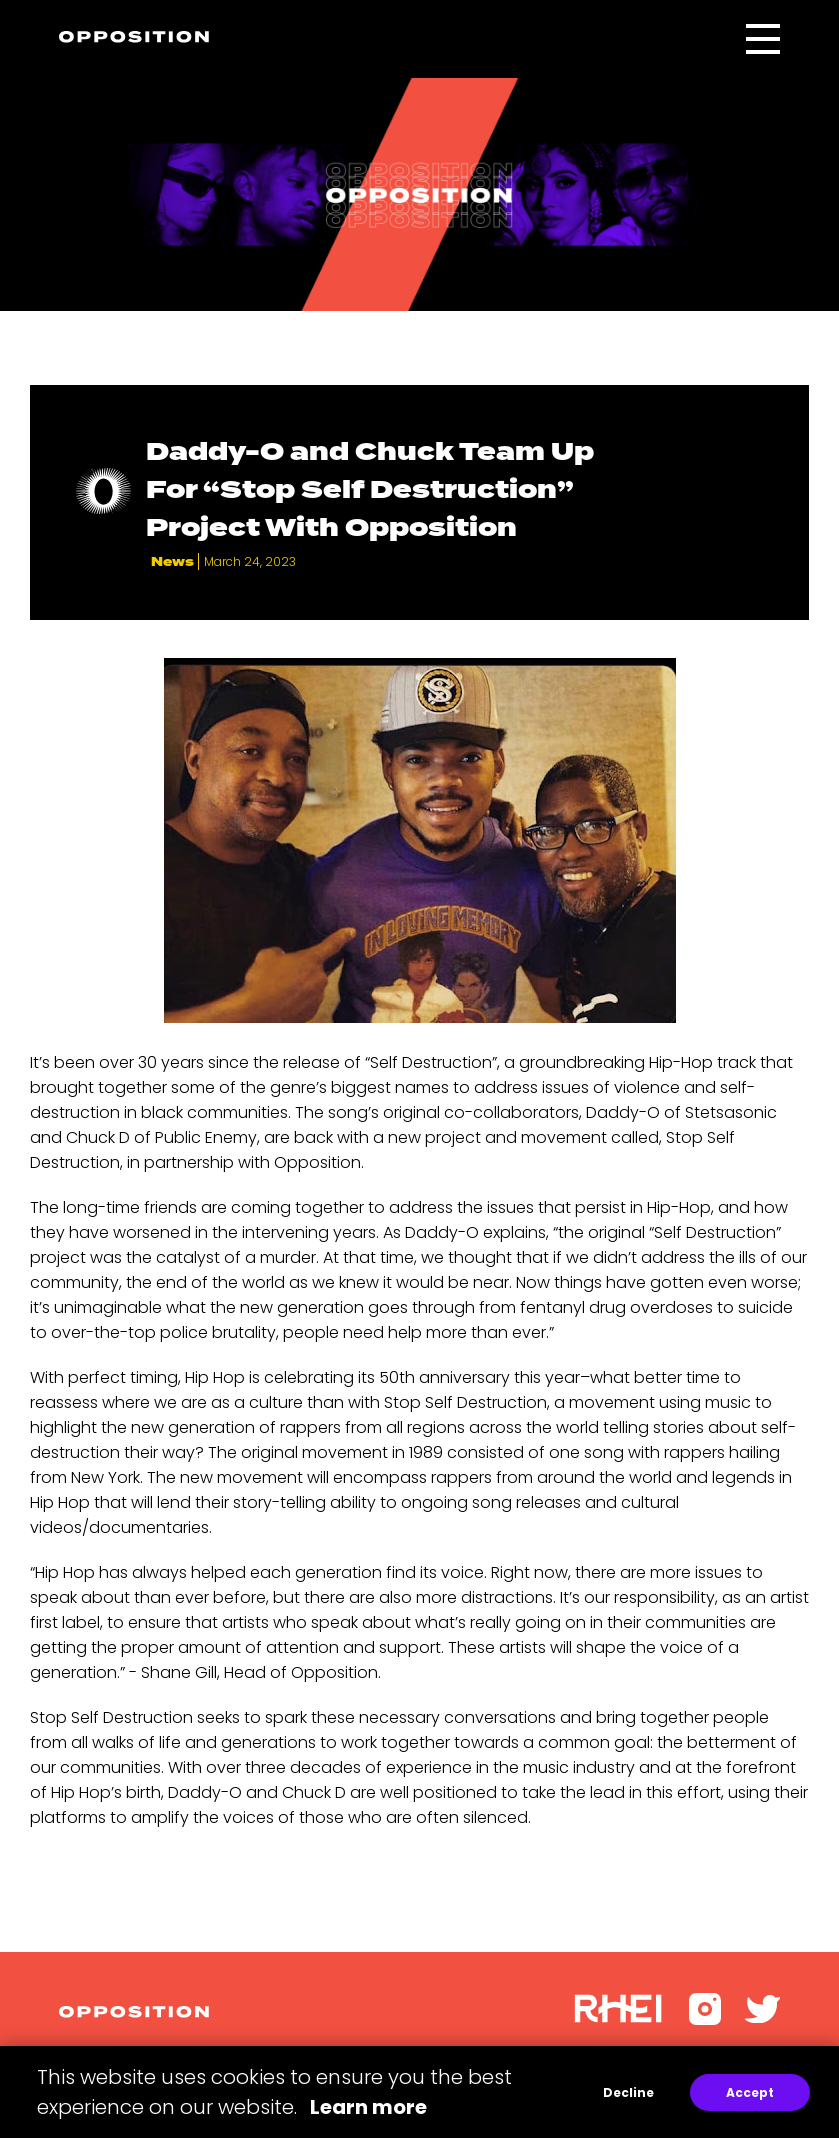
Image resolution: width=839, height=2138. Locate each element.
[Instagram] (705, 2019)
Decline (628, 2092)
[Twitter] (763, 2017)
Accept (750, 2092)
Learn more (368, 2107)
